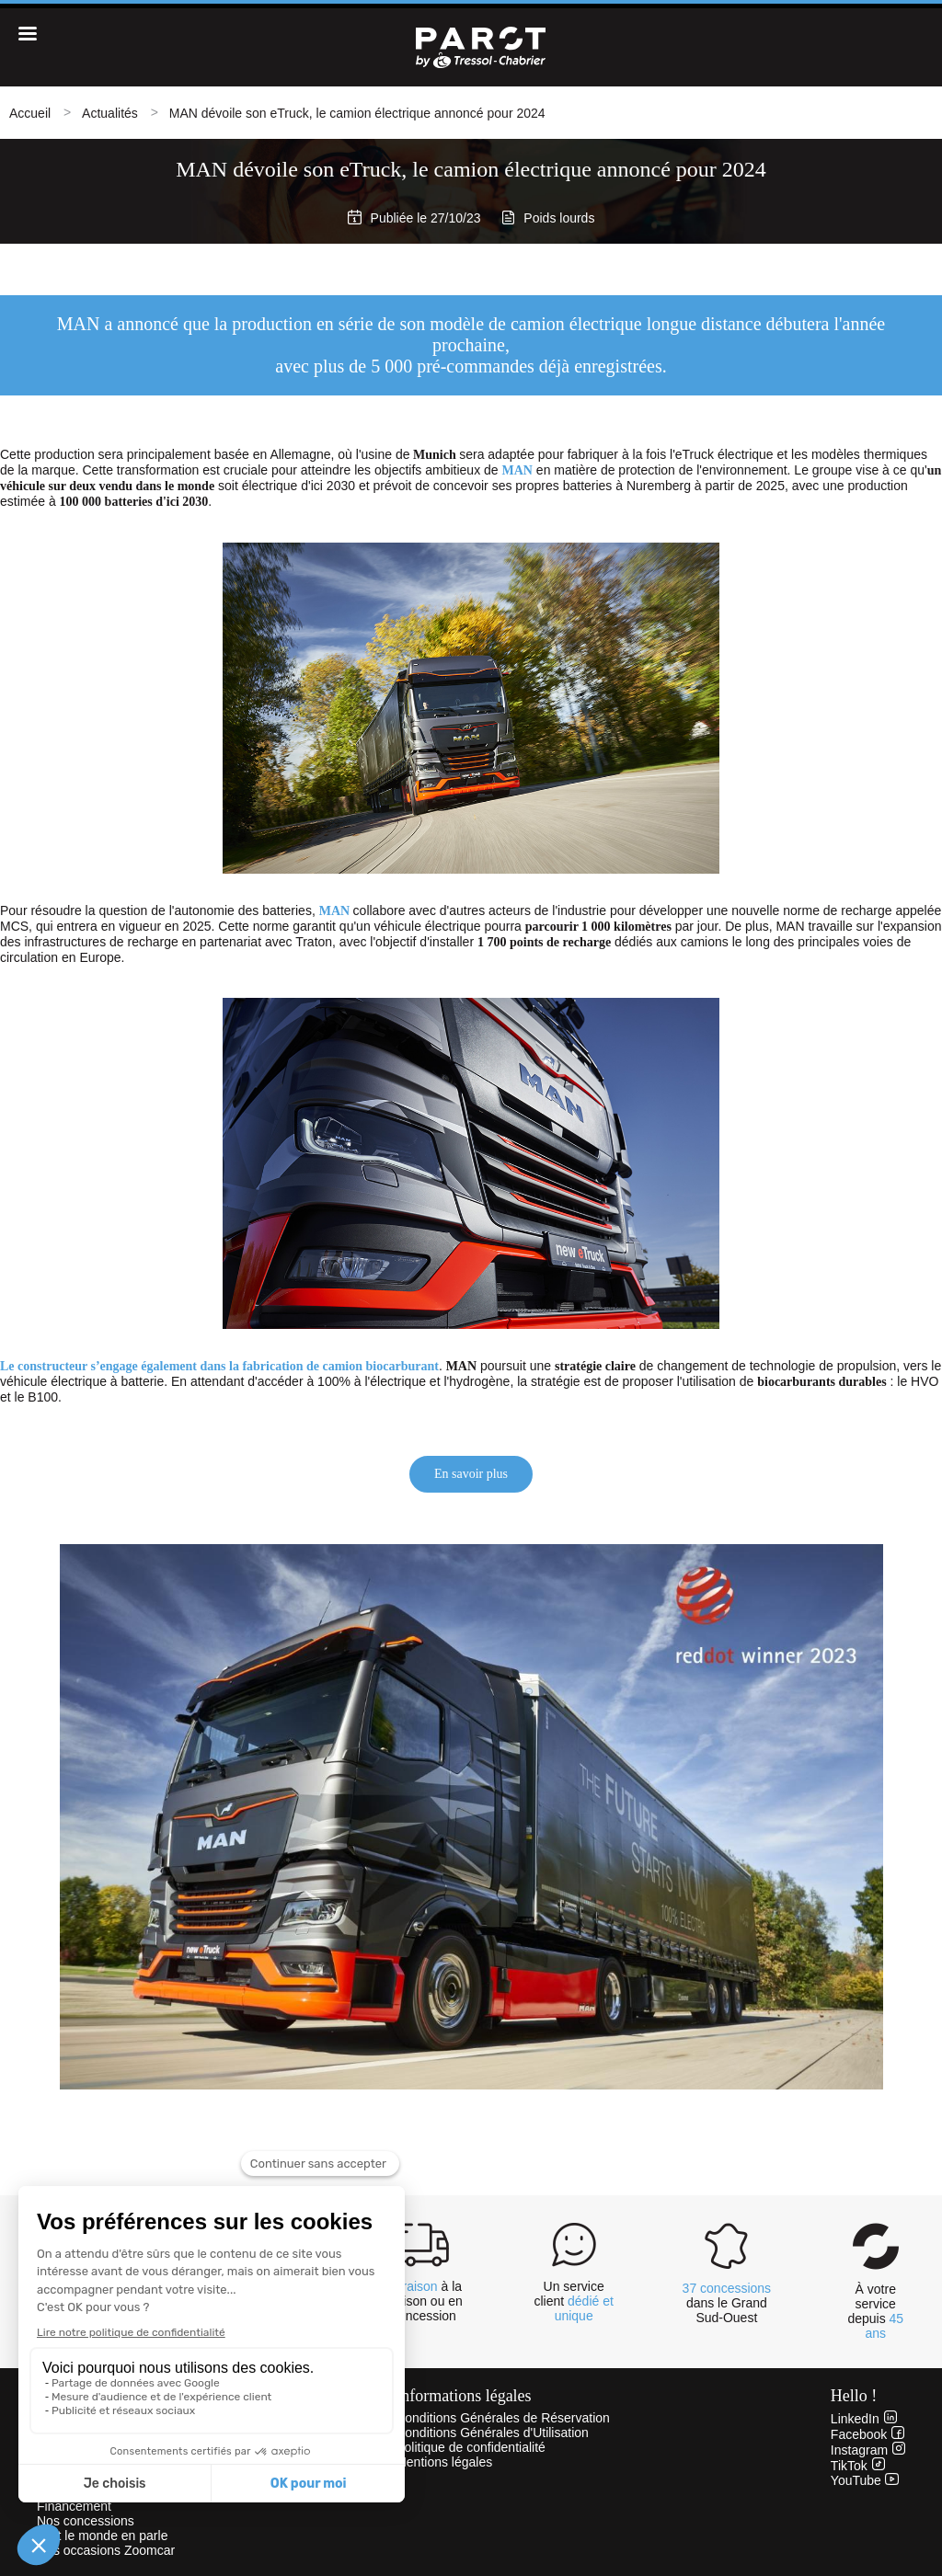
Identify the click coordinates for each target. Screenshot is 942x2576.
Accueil (30, 113)
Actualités (110, 113)
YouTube (865, 2480)
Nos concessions (85, 2520)
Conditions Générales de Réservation (503, 2417)
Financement (74, 2506)
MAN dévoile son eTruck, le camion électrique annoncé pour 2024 (357, 113)
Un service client (573, 2301)
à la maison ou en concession (424, 2301)
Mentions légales (444, 2462)
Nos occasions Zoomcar (106, 2550)
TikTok (858, 2465)
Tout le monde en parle (102, 2535)
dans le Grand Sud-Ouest (727, 2303)
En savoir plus (471, 1474)
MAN (517, 470)
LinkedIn (864, 2418)
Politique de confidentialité (471, 2447)
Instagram (868, 2450)
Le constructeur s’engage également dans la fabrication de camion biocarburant (219, 1366)
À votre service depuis (875, 2311)
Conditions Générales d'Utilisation (492, 2432)
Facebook (867, 2434)
